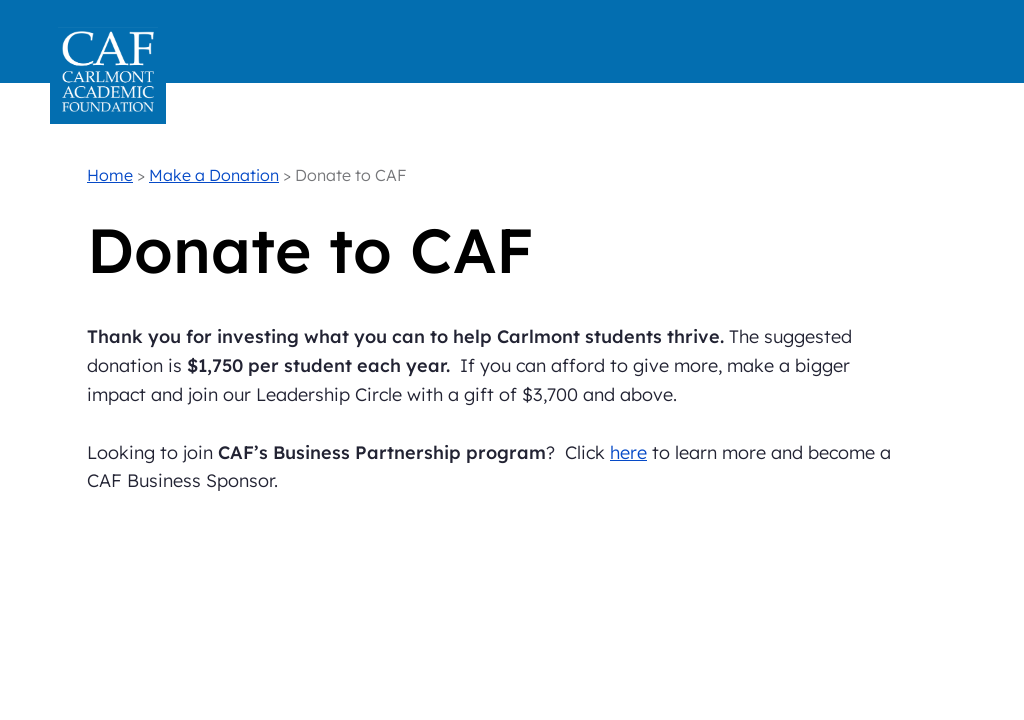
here (628, 452)
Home (110, 175)
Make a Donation (214, 175)
